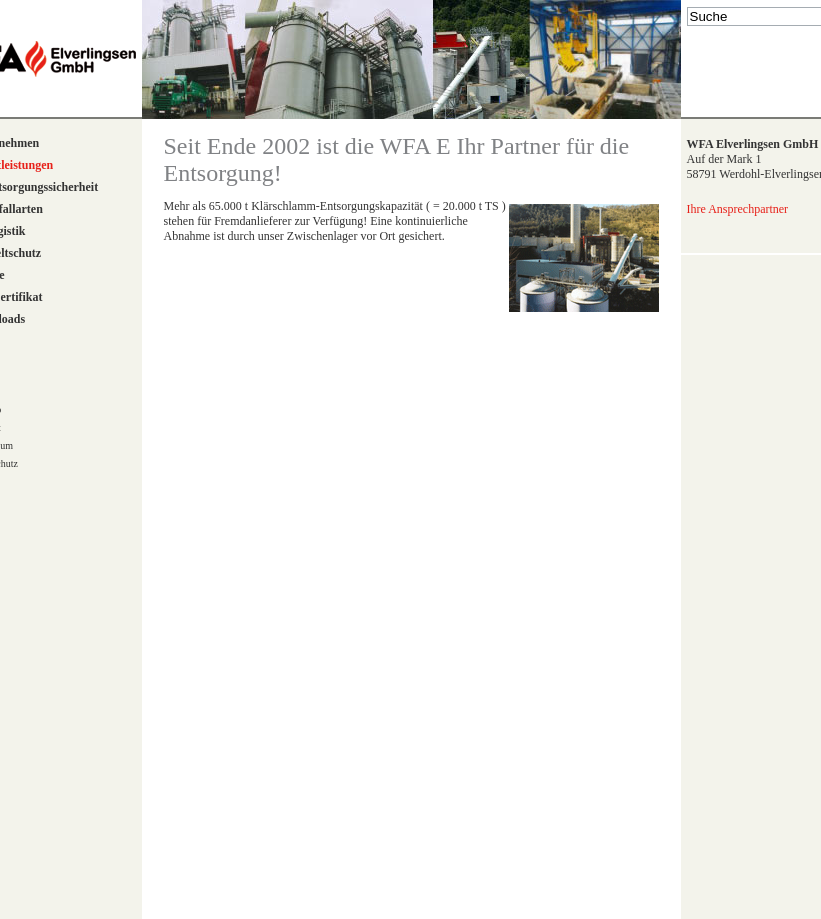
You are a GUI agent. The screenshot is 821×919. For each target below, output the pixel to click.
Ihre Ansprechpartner (738, 209)
